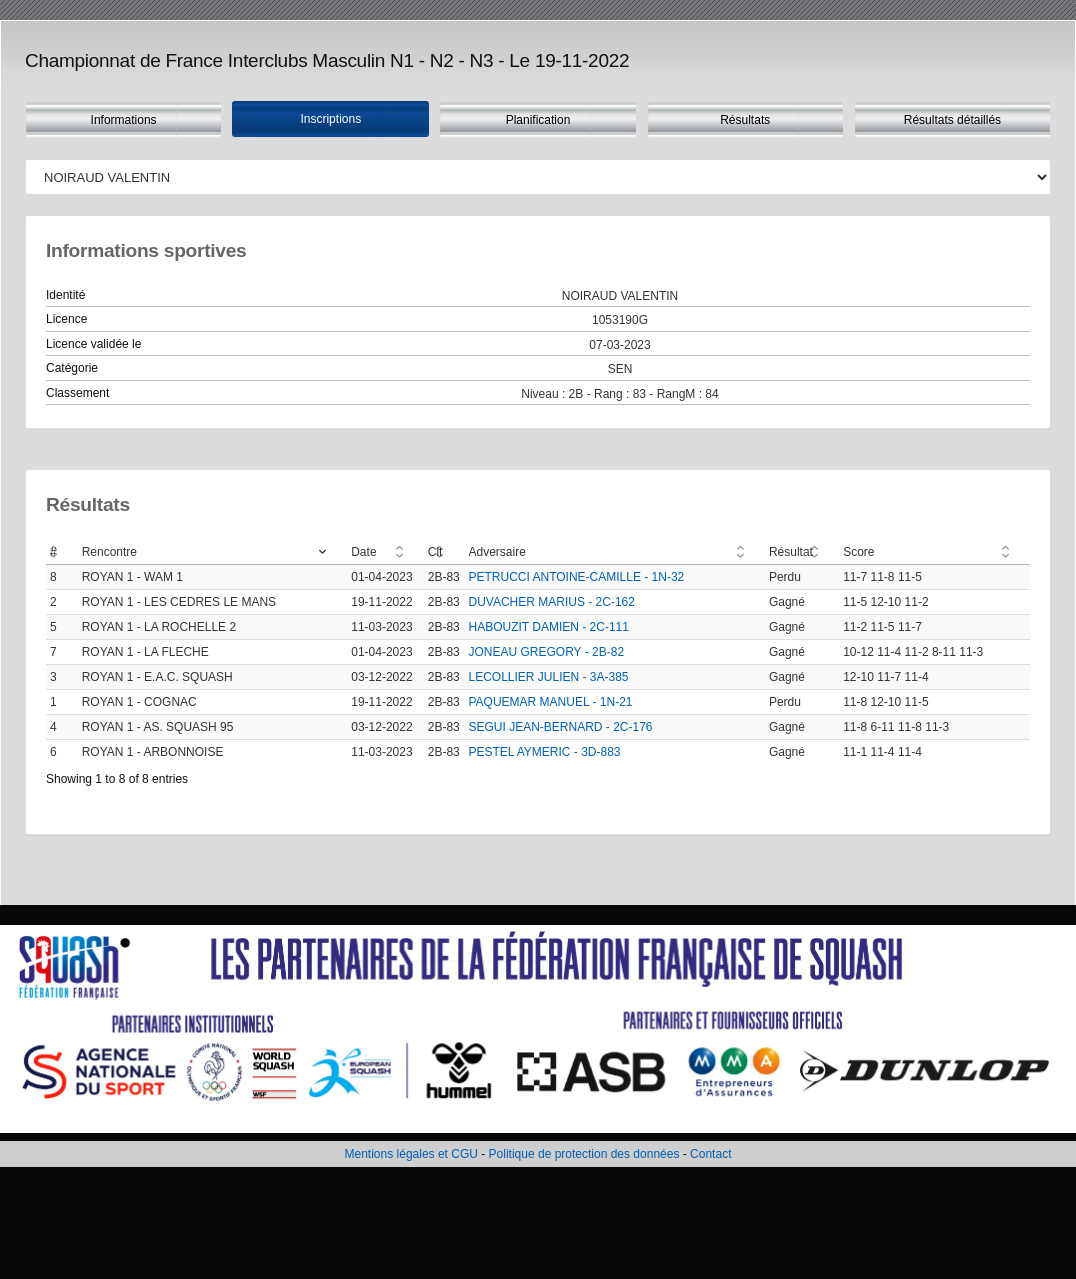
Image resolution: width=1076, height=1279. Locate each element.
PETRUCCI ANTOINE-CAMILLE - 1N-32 (576, 577)
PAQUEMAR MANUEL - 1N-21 (550, 702)
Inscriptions (330, 119)
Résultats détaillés (952, 120)
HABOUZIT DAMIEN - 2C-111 (548, 627)
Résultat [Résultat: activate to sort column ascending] (791, 552)
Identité (65, 295)
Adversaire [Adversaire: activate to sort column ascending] (496, 552)
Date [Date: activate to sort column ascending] (363, 552)
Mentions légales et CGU (411, 1154)
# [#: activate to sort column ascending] (53, 552)
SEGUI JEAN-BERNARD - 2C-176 (560, 727)
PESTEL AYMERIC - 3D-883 (544, 752)
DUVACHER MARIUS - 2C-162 (551, 602)
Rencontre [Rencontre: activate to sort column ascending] (109, 552)
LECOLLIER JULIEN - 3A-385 (548, 677)
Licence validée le (93, 344)
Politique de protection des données (584, 1154)
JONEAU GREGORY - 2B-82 (546, 652)
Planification (538, 120)
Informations (124, 120)
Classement (77, 393)
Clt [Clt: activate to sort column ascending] (435, 552)
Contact (710, 1154)
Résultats (745, 120)
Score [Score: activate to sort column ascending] (858, 552)
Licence (66, 319)
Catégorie (72, 368)
